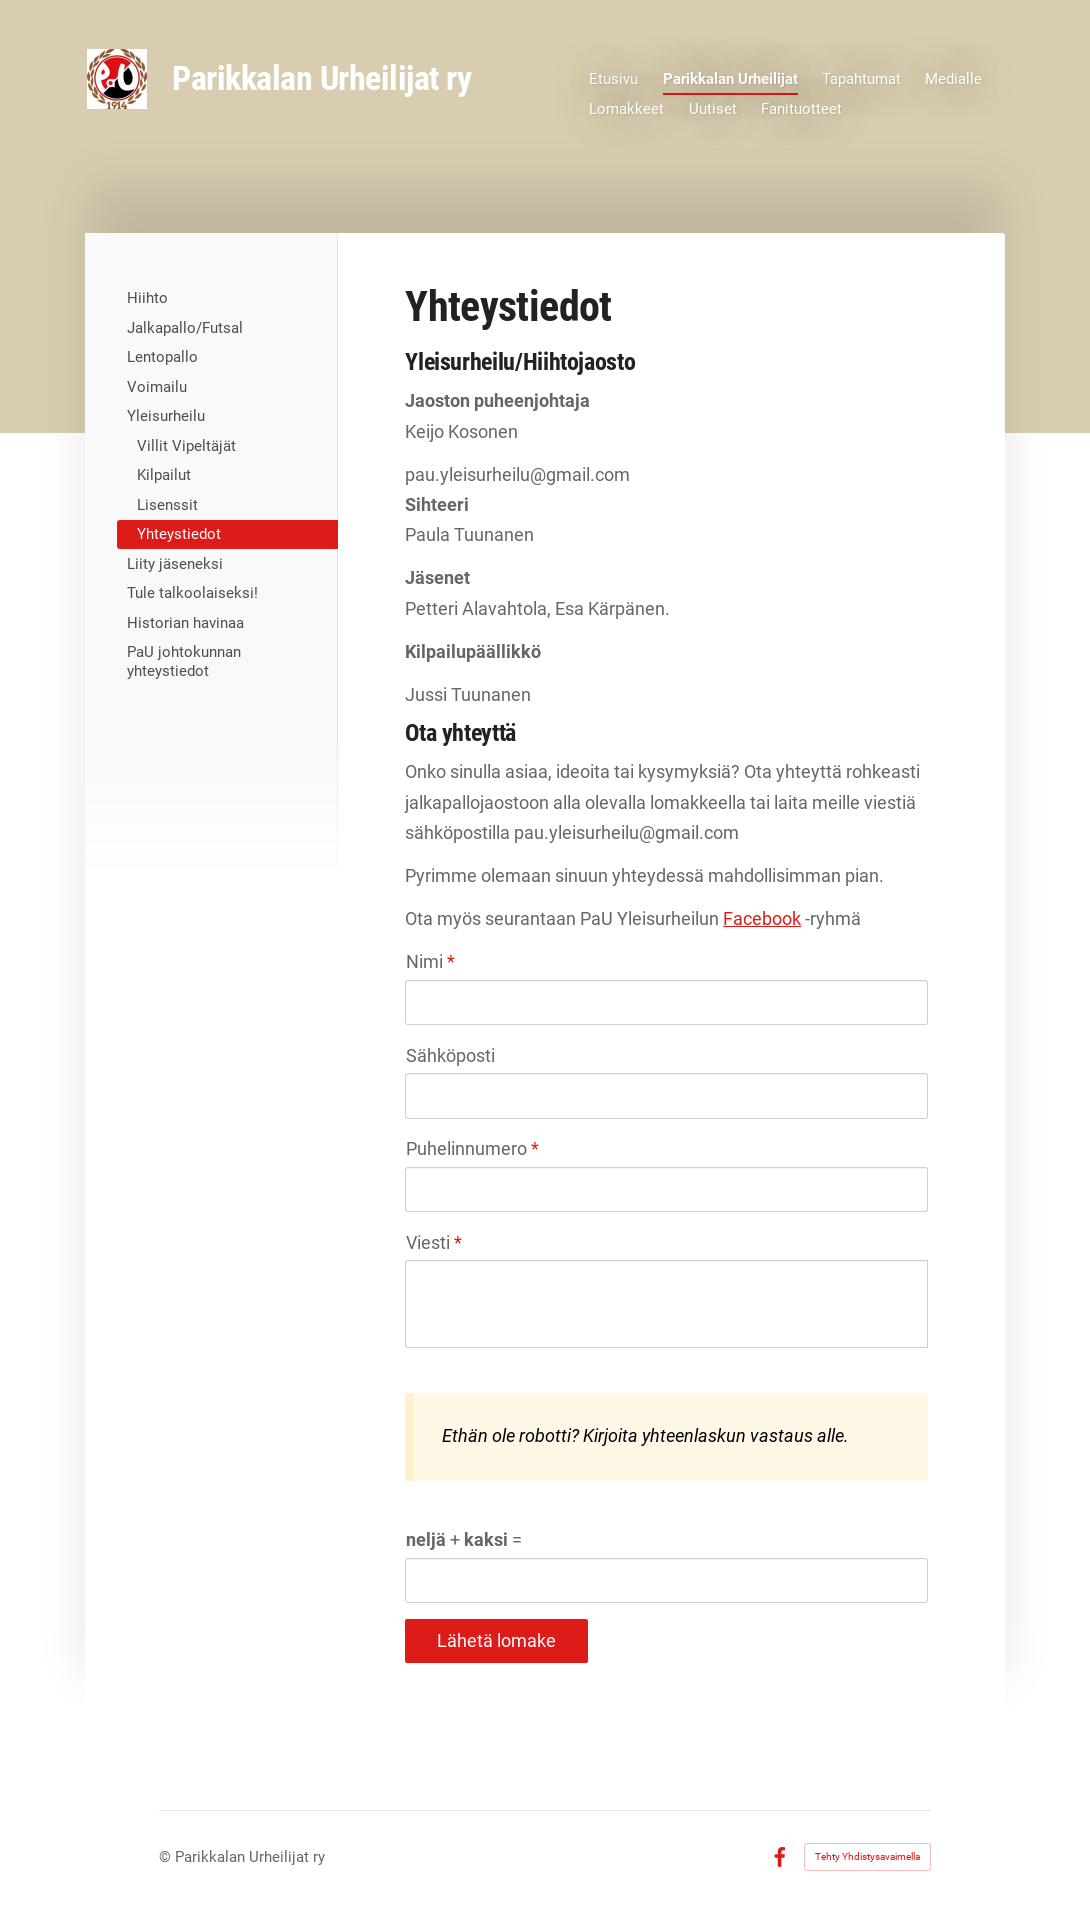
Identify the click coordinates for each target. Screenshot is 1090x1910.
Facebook (762, 918)
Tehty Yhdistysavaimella (867, 1856)
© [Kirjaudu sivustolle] (167, 1857)
